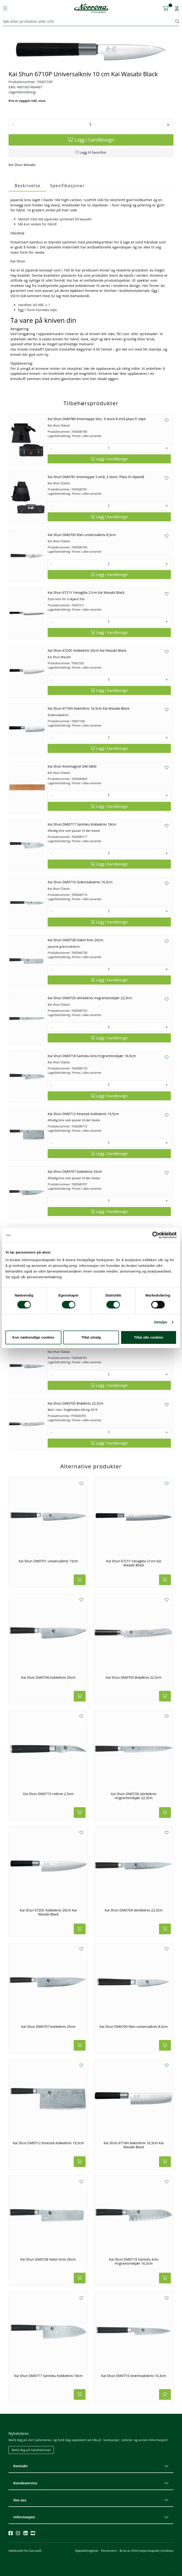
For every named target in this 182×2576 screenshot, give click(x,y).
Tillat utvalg (91, 1337)
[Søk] (89, 21)
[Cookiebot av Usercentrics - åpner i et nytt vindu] (156, 1235)
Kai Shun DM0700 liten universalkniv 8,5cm (82, 534)
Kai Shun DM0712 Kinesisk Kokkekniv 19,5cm (83, 1114)
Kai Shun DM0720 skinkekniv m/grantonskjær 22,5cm (90, 998)
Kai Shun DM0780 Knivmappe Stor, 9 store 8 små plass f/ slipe (97, 419)
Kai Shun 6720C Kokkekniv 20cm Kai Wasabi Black (87, 650)
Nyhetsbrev (19, 2433)
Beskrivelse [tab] (27, 185)
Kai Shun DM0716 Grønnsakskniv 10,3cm (80, 882)
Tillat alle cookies (148, 1337)
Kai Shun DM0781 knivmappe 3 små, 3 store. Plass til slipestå (96, 477)
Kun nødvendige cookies (33, 1337)
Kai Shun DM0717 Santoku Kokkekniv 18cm (82, 824)
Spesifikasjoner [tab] (67, 185)
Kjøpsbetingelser (87, 2550)
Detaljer (161, 1322)
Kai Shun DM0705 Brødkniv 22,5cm (75, 1403)
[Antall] (90, 124)
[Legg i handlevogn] (91, 140)
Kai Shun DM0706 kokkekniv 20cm (48, 1677)
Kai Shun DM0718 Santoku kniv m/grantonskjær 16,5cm (92, 1056)
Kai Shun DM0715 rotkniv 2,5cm (48, 1794)
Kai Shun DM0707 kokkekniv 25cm (75, 1171)
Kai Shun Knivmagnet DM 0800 (72, 766)
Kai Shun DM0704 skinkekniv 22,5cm (134, 1910)
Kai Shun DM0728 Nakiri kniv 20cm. (76, 940)
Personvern (109, 2550)
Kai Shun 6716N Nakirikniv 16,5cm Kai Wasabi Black (88, 708)
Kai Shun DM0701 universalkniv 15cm (48, 1561)
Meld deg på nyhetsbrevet (31, 2450)
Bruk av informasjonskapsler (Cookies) (146, 2550)
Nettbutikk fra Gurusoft (25, 2550)
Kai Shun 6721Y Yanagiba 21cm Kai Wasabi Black (86, 592)
